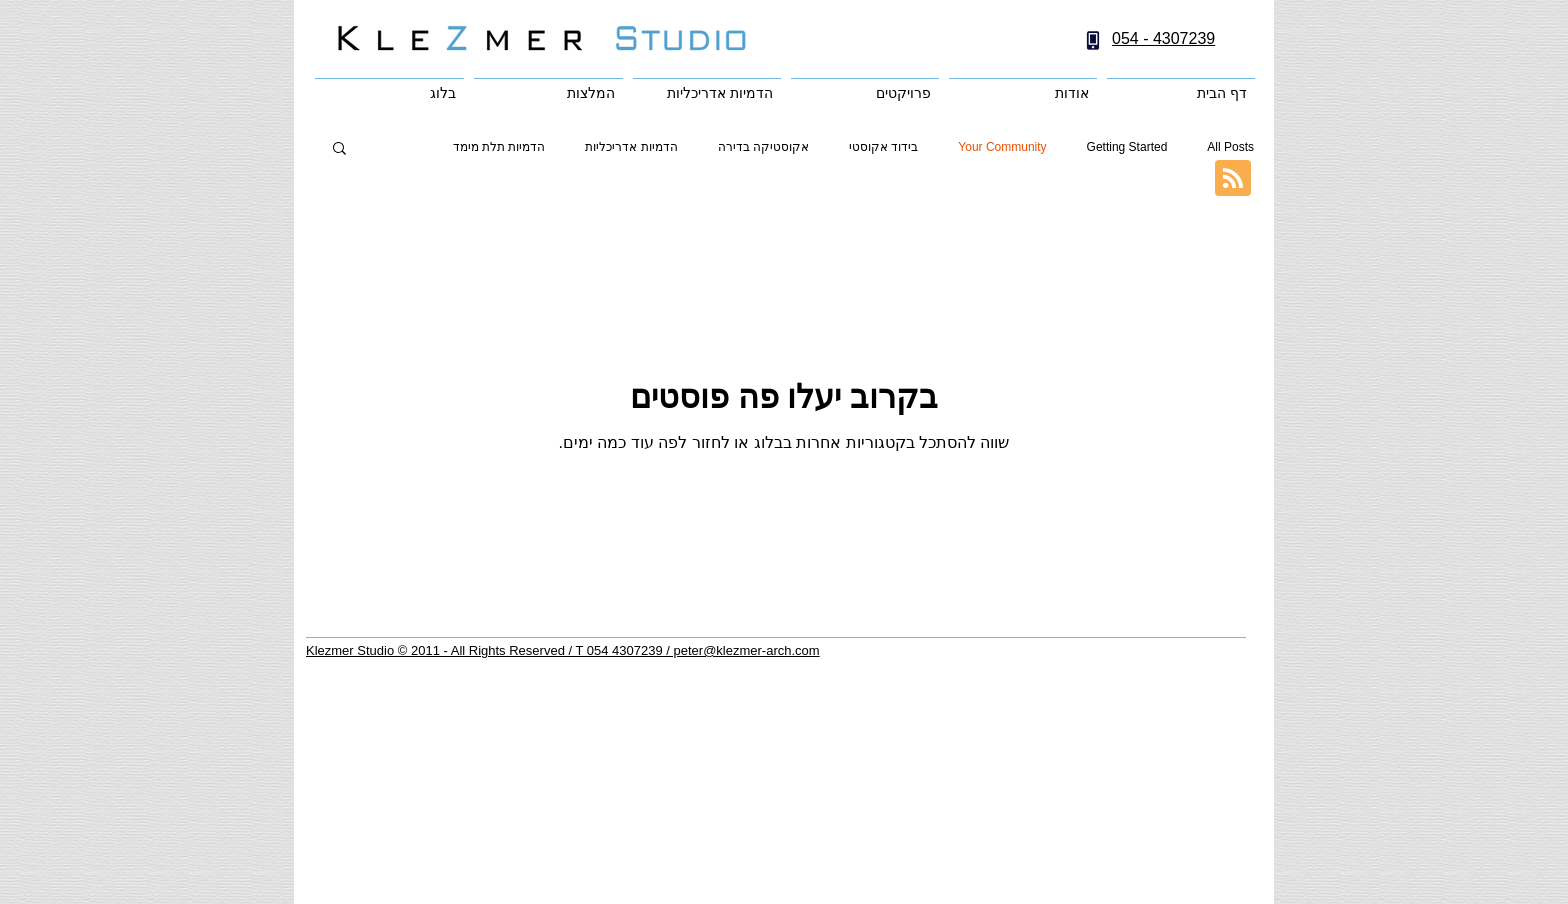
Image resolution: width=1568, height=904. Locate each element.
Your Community (1002, 147)
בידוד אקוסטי (883, 147)
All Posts (1230, 147)
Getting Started (1127, 147)
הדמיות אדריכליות (631, 147)
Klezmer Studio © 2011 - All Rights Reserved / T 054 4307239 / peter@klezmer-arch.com (563, 650)
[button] (339, 149)
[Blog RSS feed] (1233, 179)
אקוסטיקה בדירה (763, 147)
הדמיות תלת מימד (499, 147)
